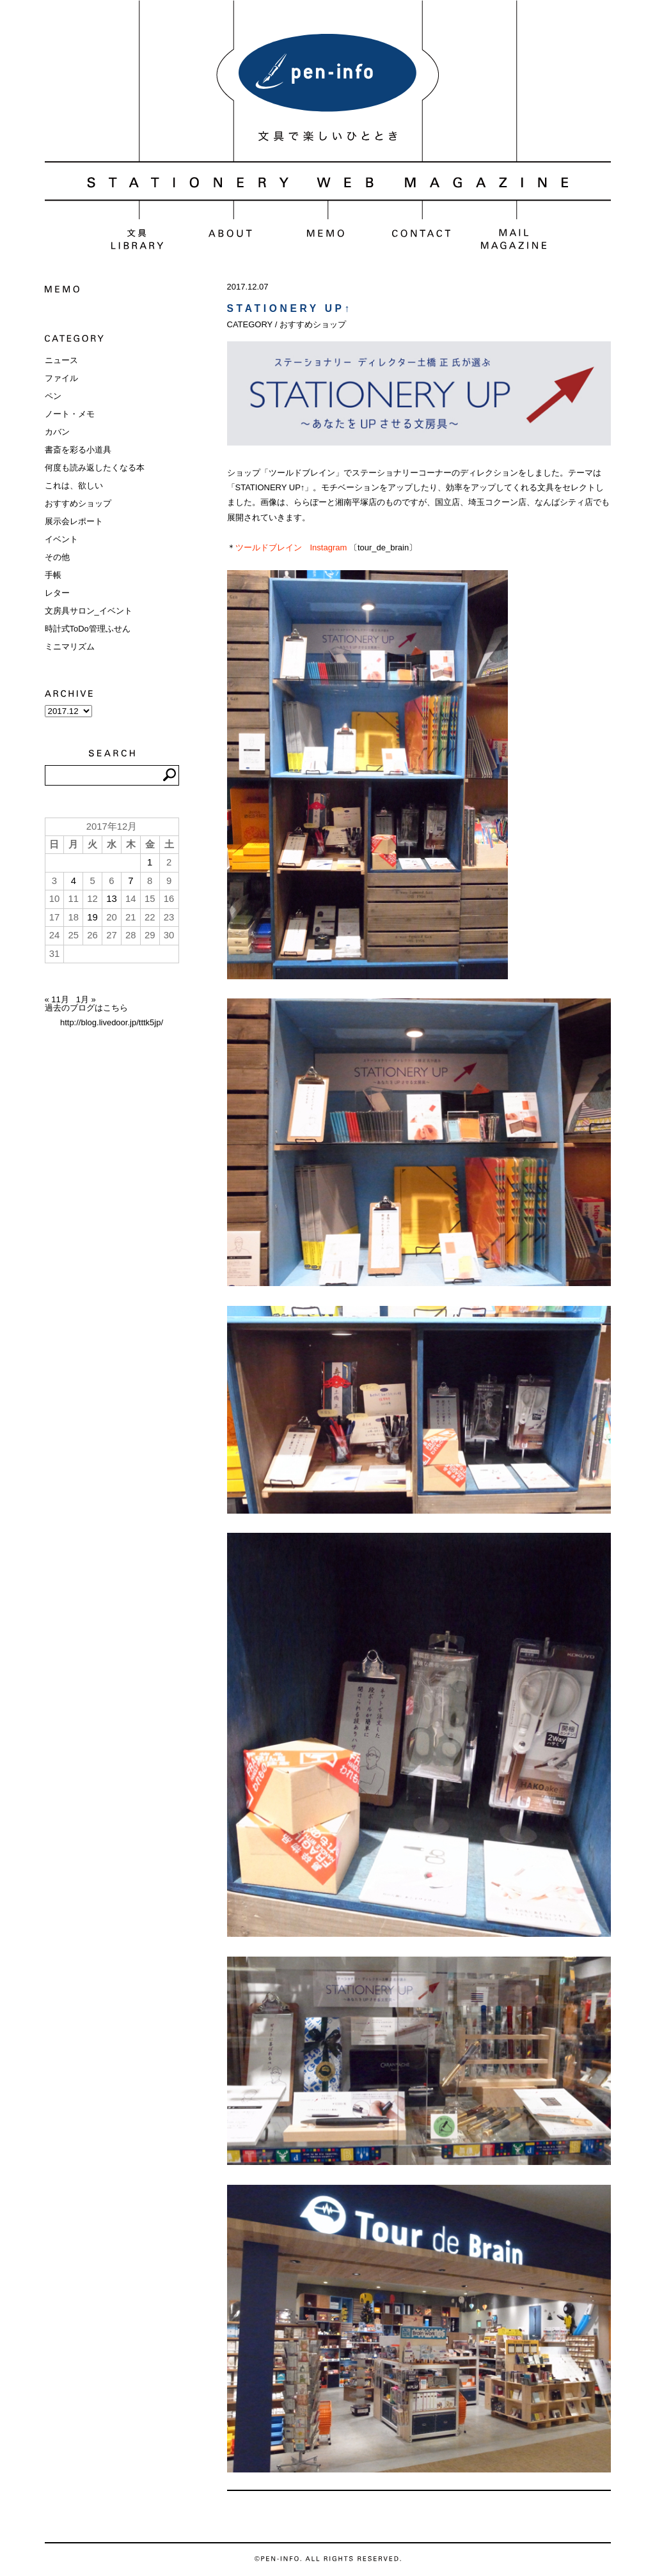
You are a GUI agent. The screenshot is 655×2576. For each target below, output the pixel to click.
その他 (57, 557)
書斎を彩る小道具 (78, 449)
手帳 (53, 575)
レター (57, 593)
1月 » (86, 999)
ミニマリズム (70, 646)
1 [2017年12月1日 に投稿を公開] (149, 862)
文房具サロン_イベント (88, 611)
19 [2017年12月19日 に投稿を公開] (92, 917)
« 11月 (57, 999)
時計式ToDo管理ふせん (87, 628)
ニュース (61, 360)
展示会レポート (74, 521)
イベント (61, 539)
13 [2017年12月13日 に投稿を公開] (111, 899)
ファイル (61, 378)
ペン (53, 396)
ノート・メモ (70, 414)
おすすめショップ (78, 503)
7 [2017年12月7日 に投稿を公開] (130, 881)
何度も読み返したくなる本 (95, 467)
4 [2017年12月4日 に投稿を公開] (73, 881)
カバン (57, 432)
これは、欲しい (74, 485)
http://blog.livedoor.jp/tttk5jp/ (111, 1022)
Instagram (328, 547)
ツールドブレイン (268, 547)
